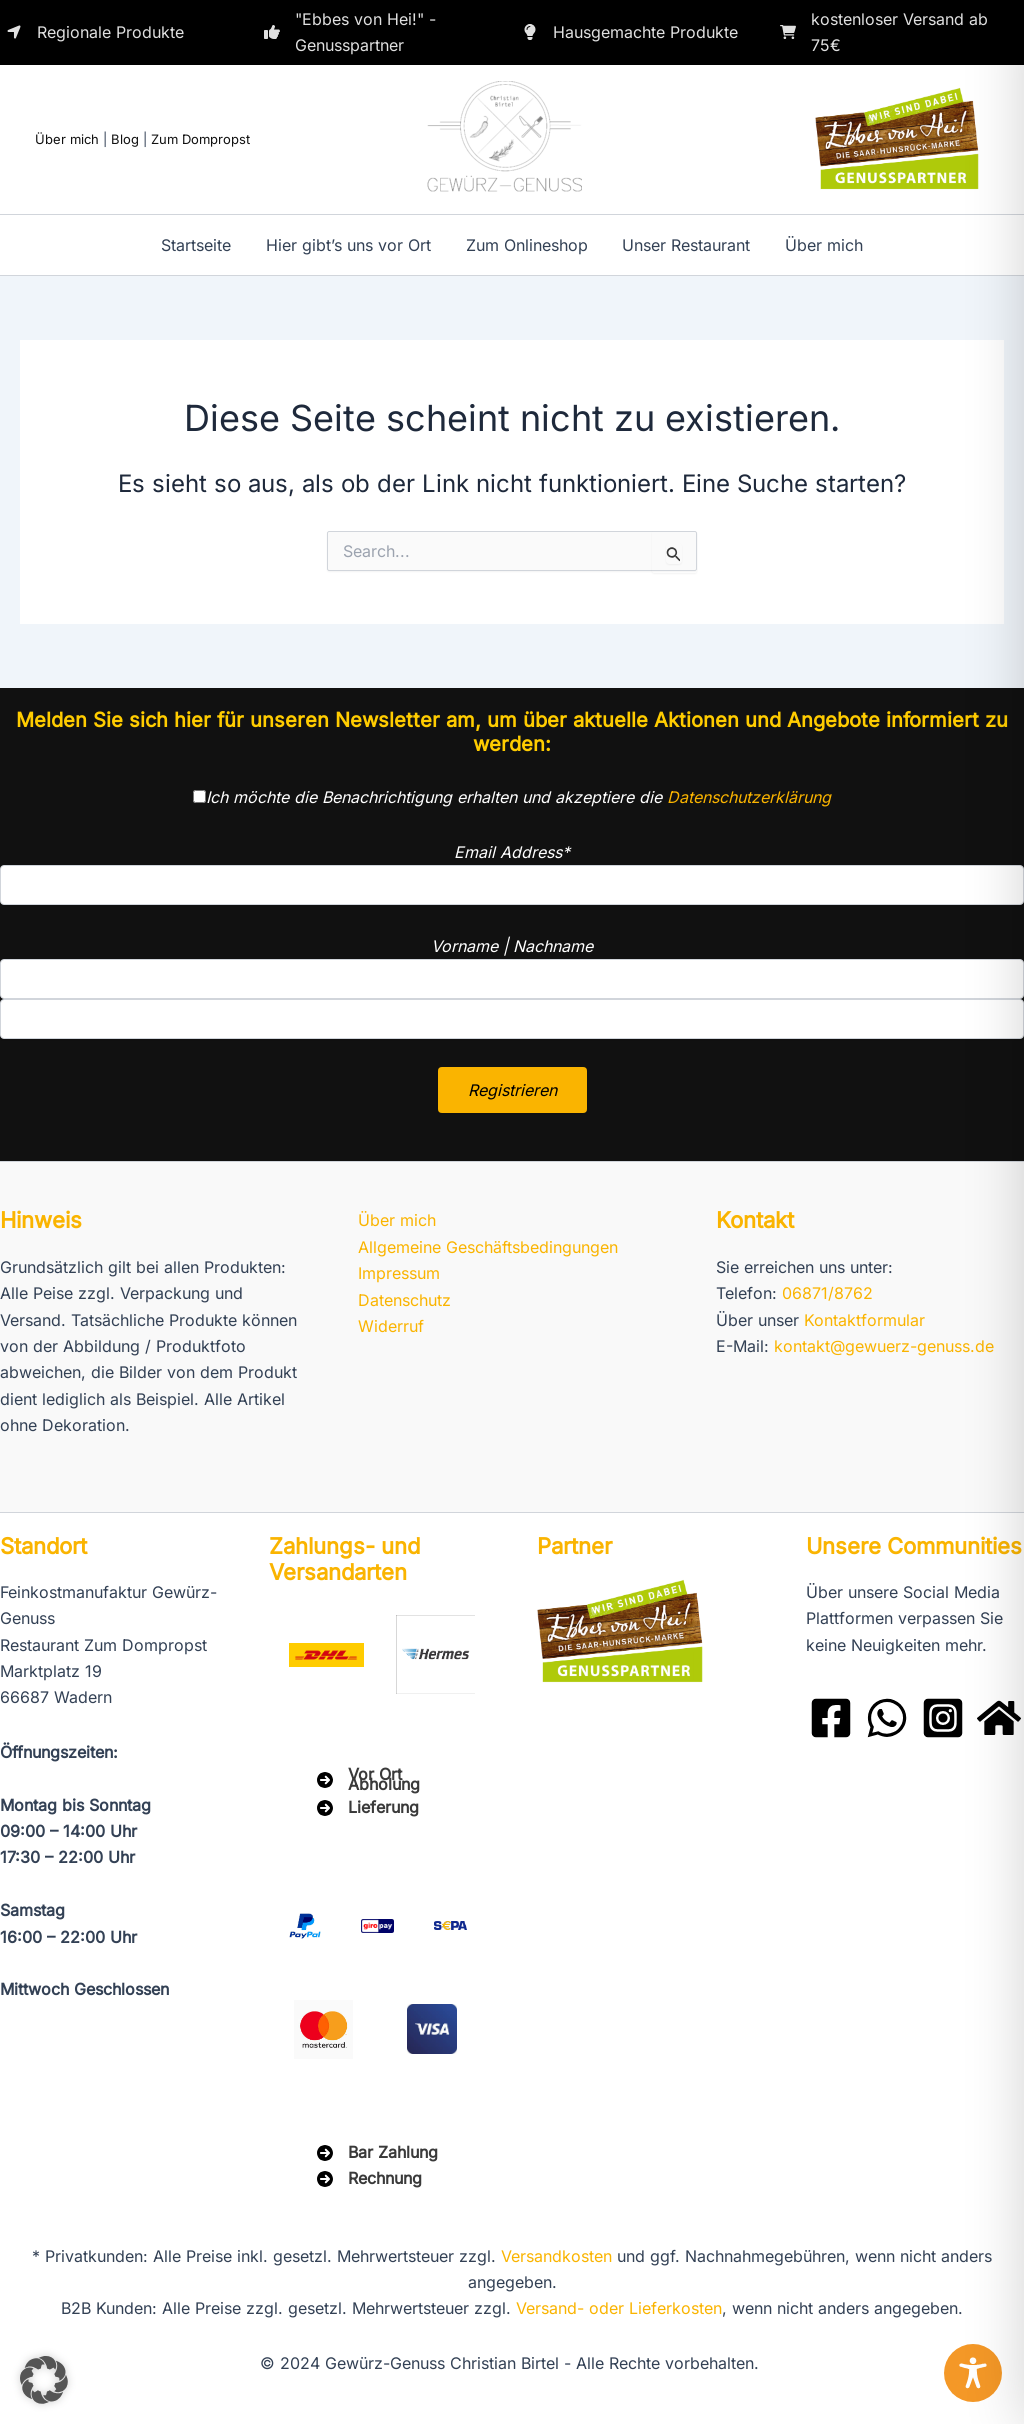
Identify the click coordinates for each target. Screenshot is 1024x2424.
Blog (125, 139)
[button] (44, 2380)
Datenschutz (404, 1300)
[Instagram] (943, 1718)
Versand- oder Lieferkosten (619, 2308)
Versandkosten (556, 2256)
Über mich (67, 139)
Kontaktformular (864, 1320)
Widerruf (391, 1326)
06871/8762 (827, 1293)
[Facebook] (831, 1718)
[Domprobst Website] (999, 1718)
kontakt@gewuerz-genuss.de (884, 1346)
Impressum (399, 1273)
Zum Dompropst (200, 139)
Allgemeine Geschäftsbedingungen (488, 1247)
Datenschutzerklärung (749, 797)
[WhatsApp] (887, 1718)
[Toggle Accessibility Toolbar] (973, 2373)
